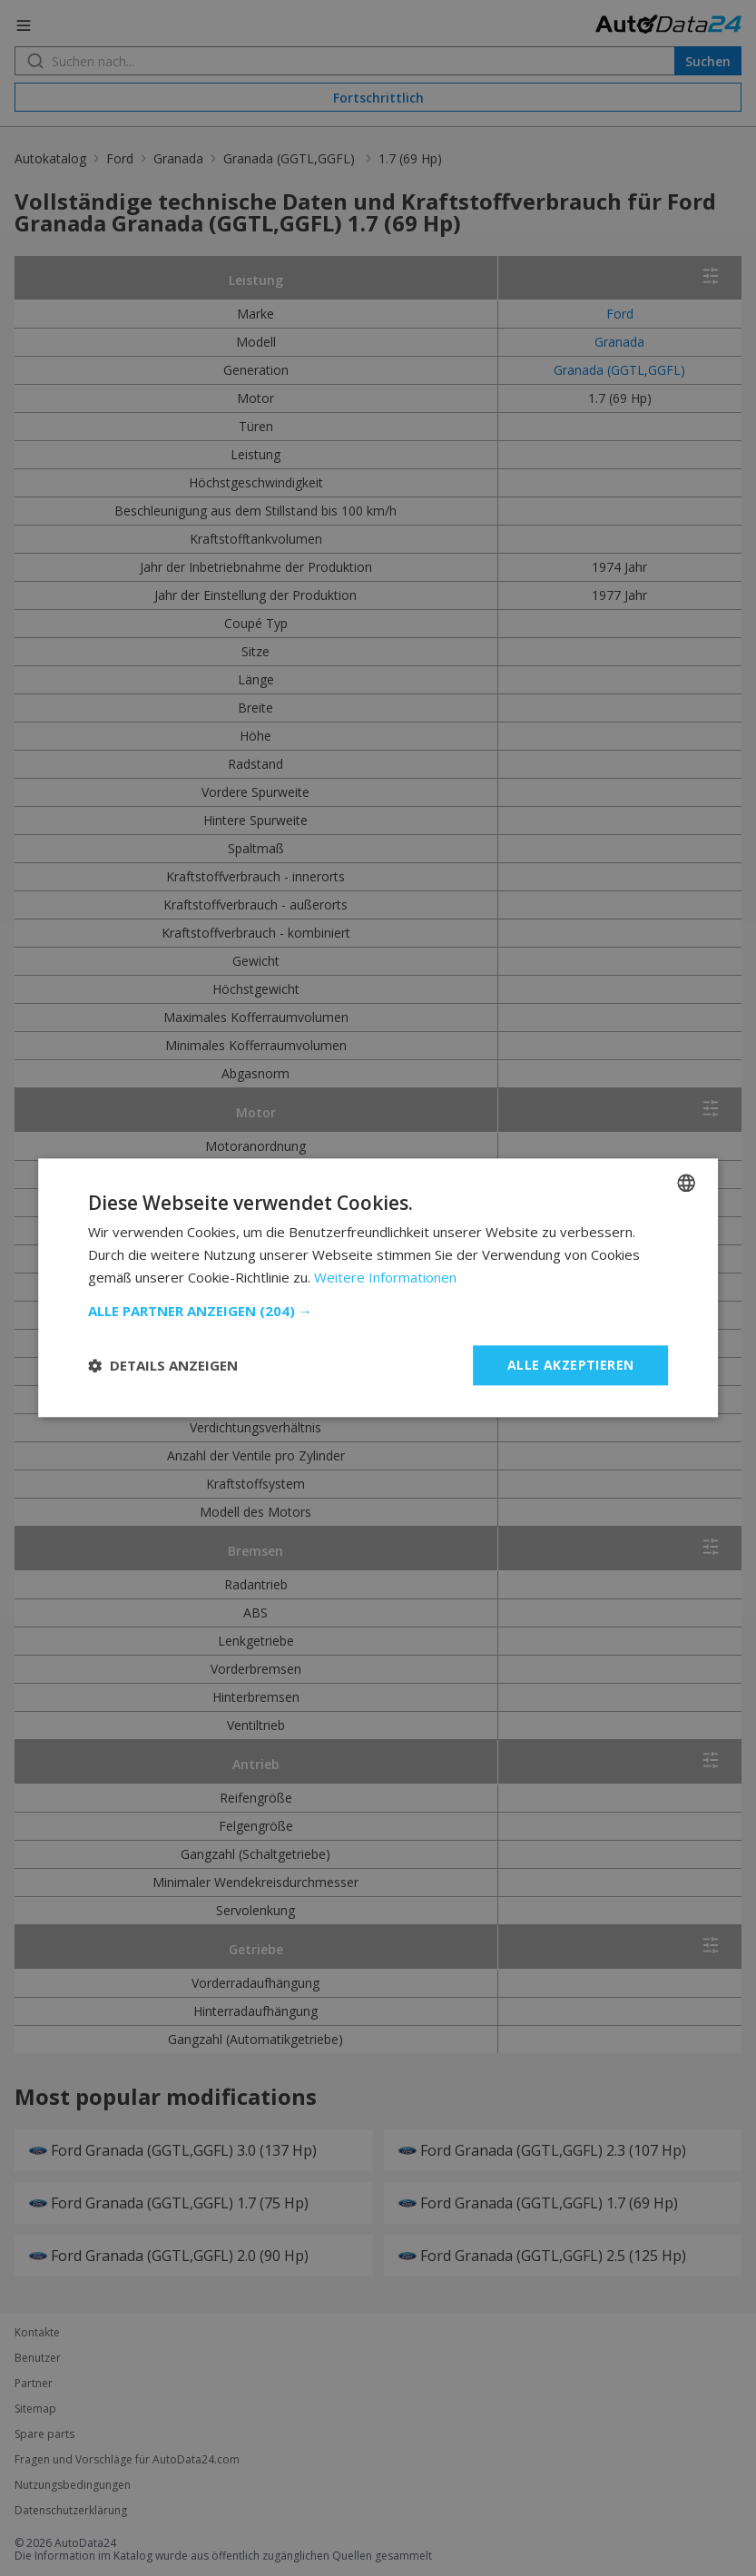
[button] (378, 1311)
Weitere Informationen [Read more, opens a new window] (385, 1277)
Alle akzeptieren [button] (570, 1364)
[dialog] (378, 1288)
